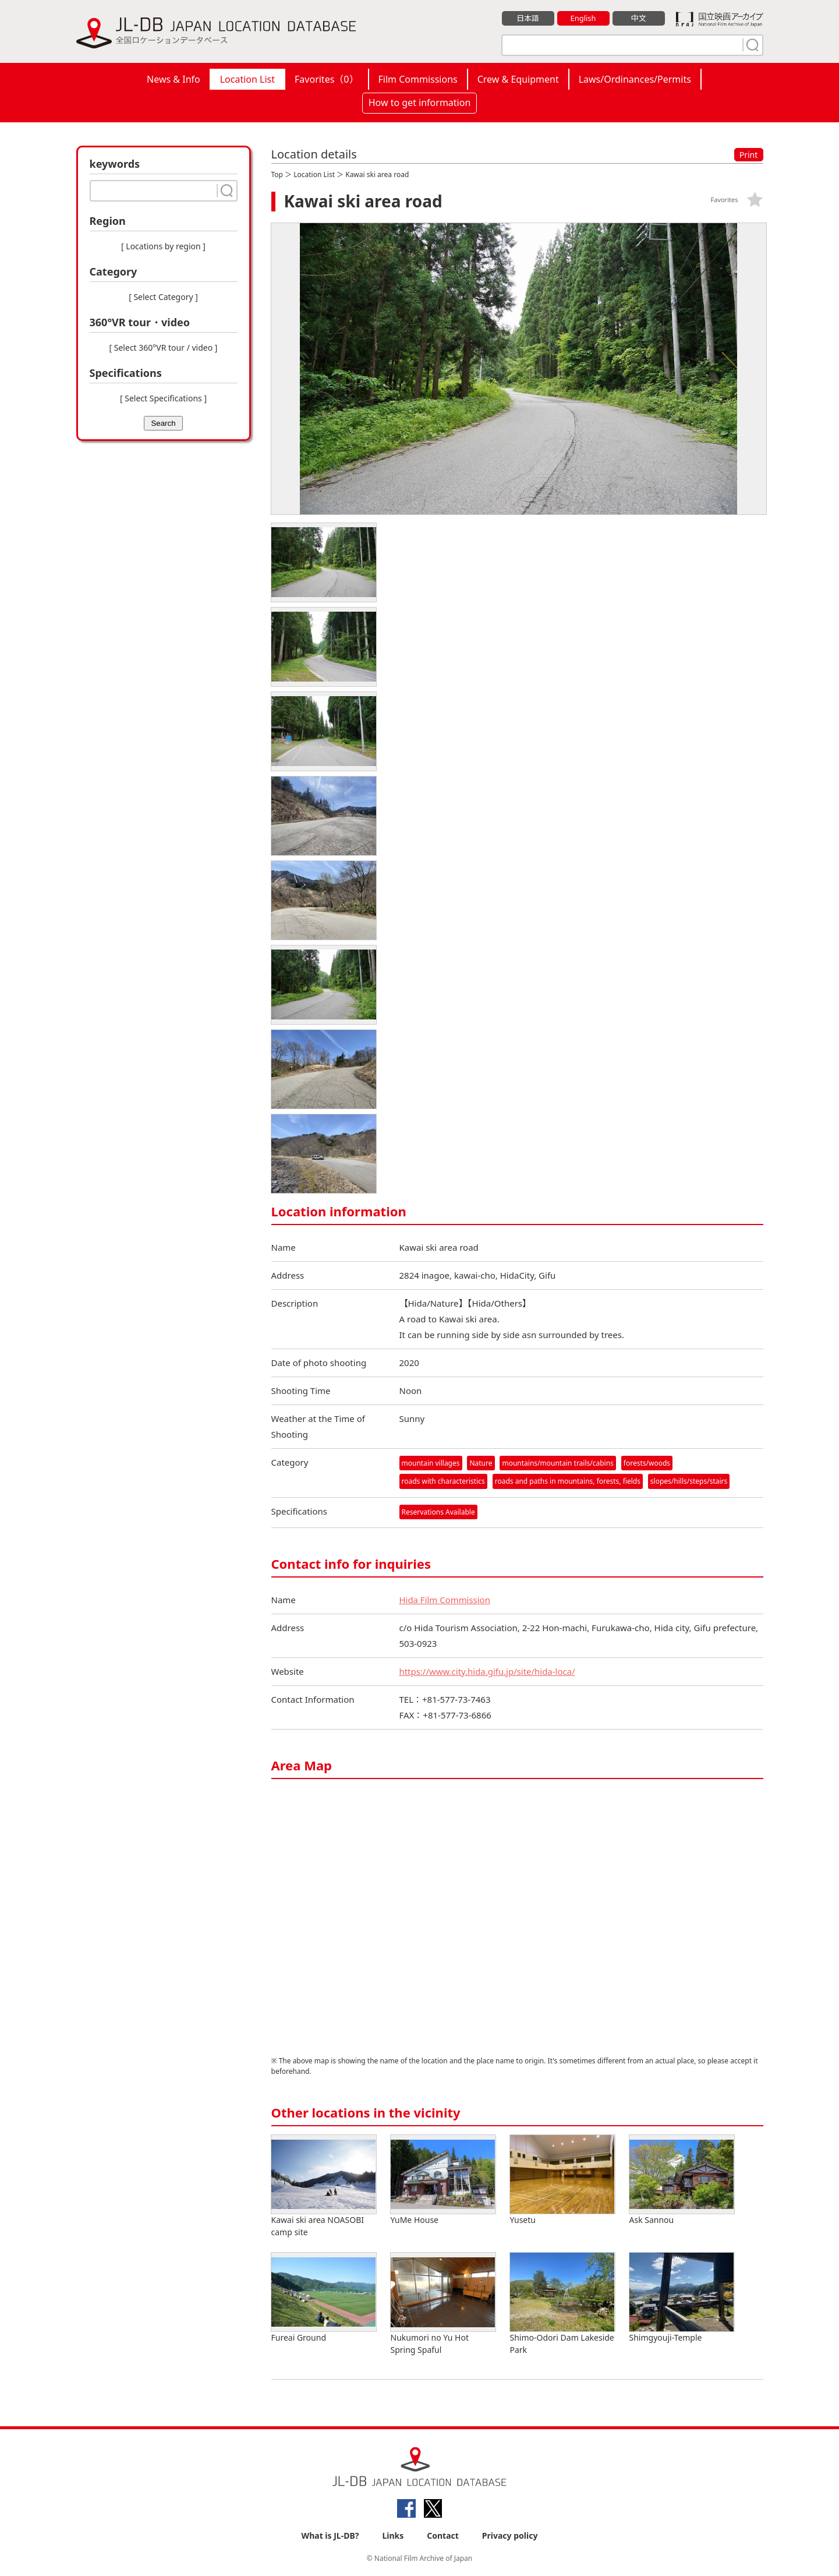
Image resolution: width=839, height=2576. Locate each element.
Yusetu (562, 2180)
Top (277, 174)
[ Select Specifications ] (163, 398)
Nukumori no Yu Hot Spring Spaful (443, 2304)
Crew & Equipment (518, 79)
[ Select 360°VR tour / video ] (163, 347)
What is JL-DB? (330, 2536)
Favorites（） (326, 79)
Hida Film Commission (445, 1599)
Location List (247, 79)
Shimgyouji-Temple (681, 2298)
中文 (638, 18)
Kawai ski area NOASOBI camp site (323, 2186)
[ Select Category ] (163, 296)
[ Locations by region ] (163, 246)
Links (392, 2536)
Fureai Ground (323, 2298)
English (583, 18)
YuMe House (443, 2180)
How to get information (420, 102)
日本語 (527, 18)
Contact (443, 2536)
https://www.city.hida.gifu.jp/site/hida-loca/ (487, 1671)
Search (163, 423)
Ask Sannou (681, 2180)
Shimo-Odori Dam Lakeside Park (562, 2304)
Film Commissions (418, 79)
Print (748, 154)
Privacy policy (510, 2536)
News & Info (173, 79)
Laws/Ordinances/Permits (635, 79)
